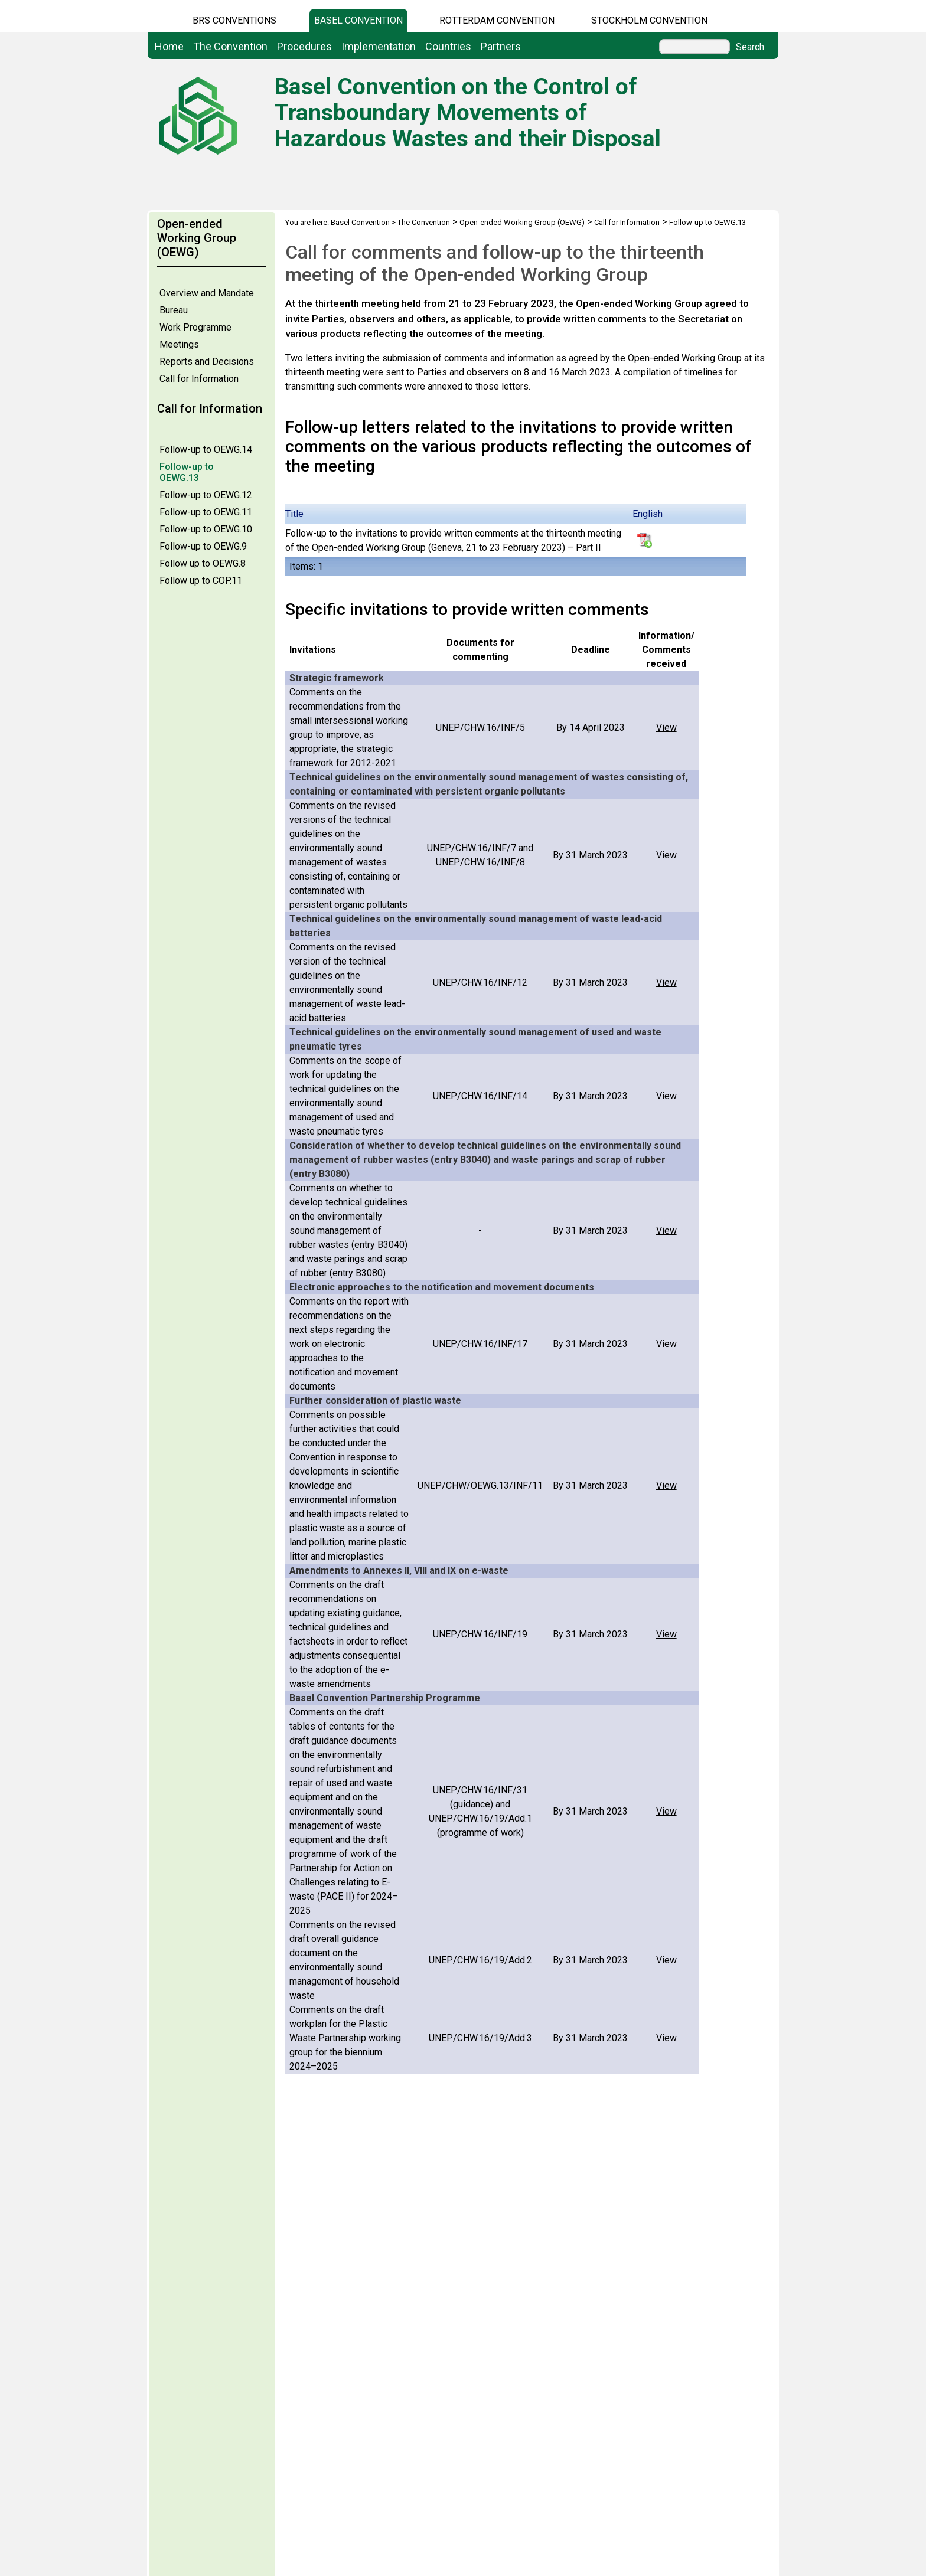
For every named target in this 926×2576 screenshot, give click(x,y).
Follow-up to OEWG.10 (205, 529)
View (666, 727)
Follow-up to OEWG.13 (186, 472)
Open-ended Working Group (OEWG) (522, 222)
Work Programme (195, 327)
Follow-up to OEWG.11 (205, 512)
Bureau (173, 310)
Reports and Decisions (206, 361)
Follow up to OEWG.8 (202, 563)
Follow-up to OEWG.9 (203, 546)
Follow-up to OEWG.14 (205, 449)
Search (750, 47)
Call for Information (199, 378)
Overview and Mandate (206, 293)
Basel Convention (358, 20)
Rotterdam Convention (497, 20)
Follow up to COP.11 (200, 580)
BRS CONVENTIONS (234, 20)
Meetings (179, 344)
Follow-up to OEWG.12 (205, 495)
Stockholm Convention (649, 20)
